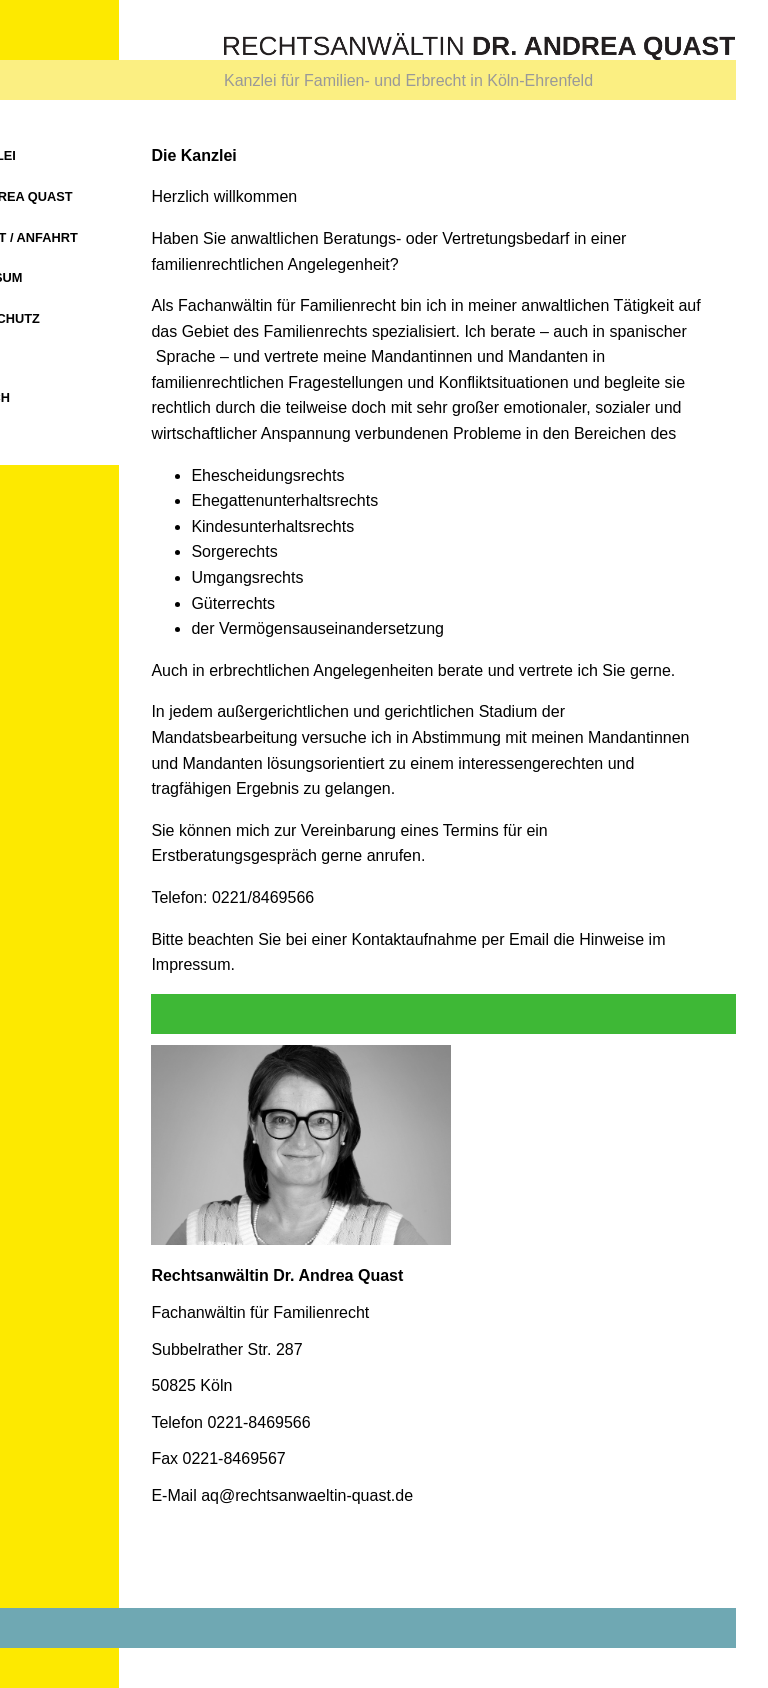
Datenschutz (95, 318)
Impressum (87, 277)
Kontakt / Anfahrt (114, 237)
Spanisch (80, 397)
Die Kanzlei (79, 155)
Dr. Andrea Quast (112, 196)
